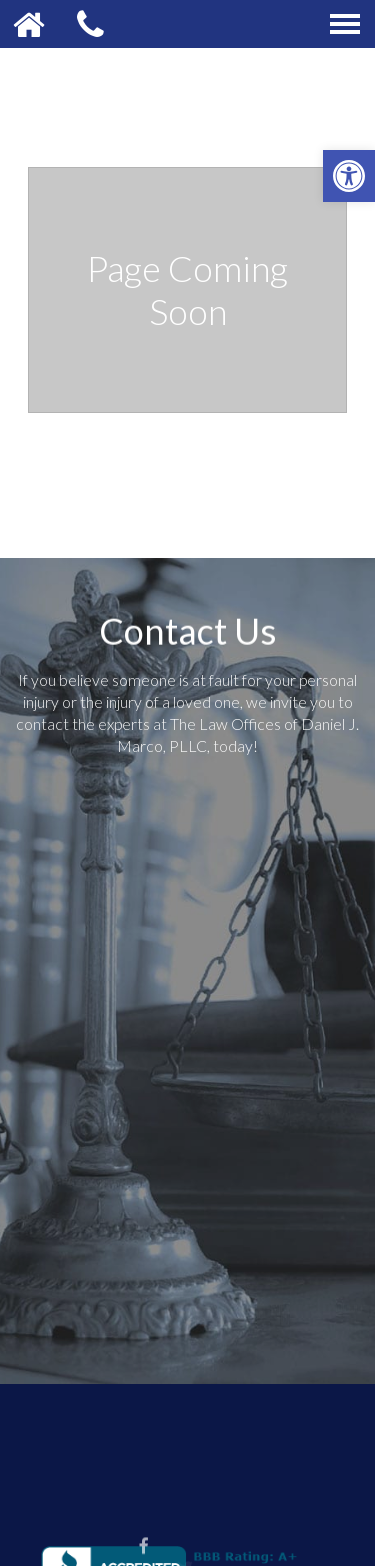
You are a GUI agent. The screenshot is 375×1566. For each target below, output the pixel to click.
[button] (349, 176)
